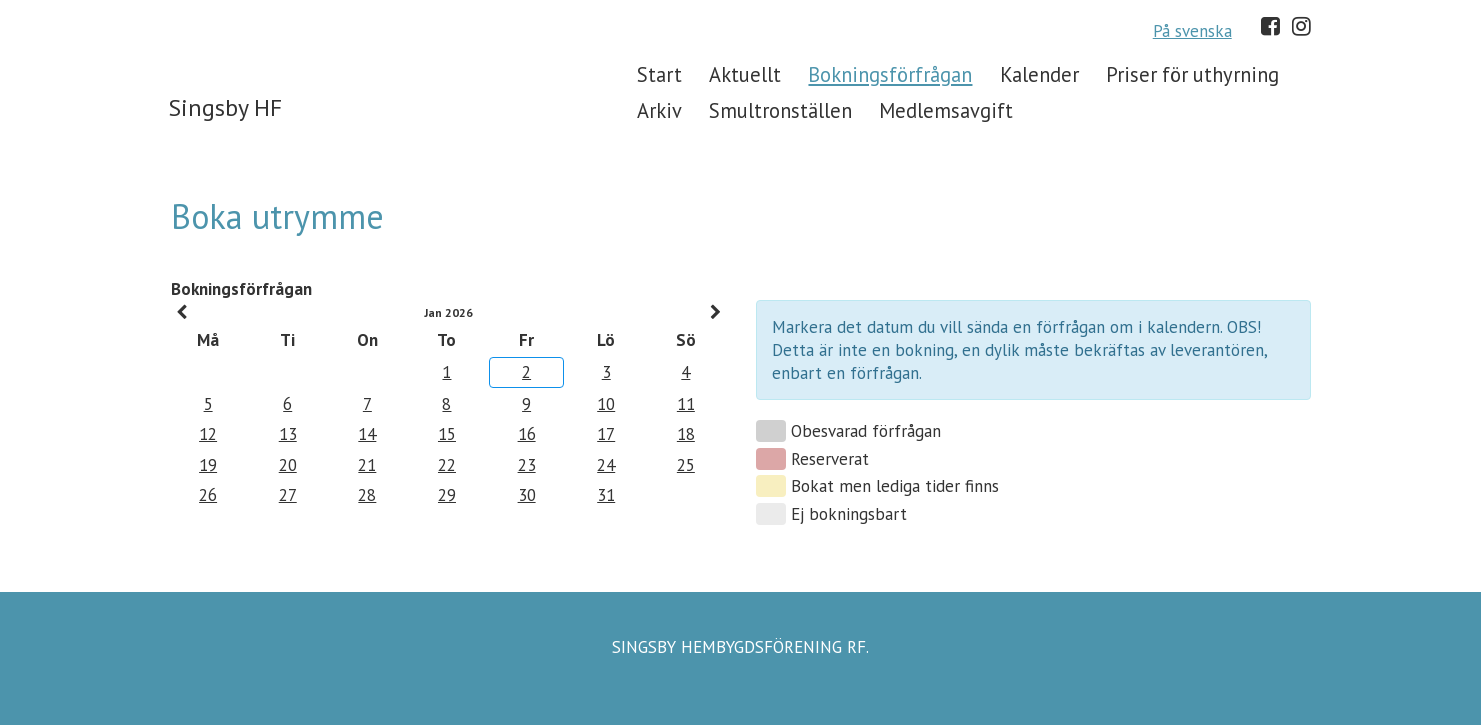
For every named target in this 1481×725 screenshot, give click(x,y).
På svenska (1192, 31)
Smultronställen (780, 110)
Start (659, 74)
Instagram (1301, 26)
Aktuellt (745, 74)
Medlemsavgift (946, 110)
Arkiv (659, 110)
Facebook (1270, 26)
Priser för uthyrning (1192, 74)
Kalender (1039, 74)
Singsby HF (225, 107)
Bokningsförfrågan (890, 74)
